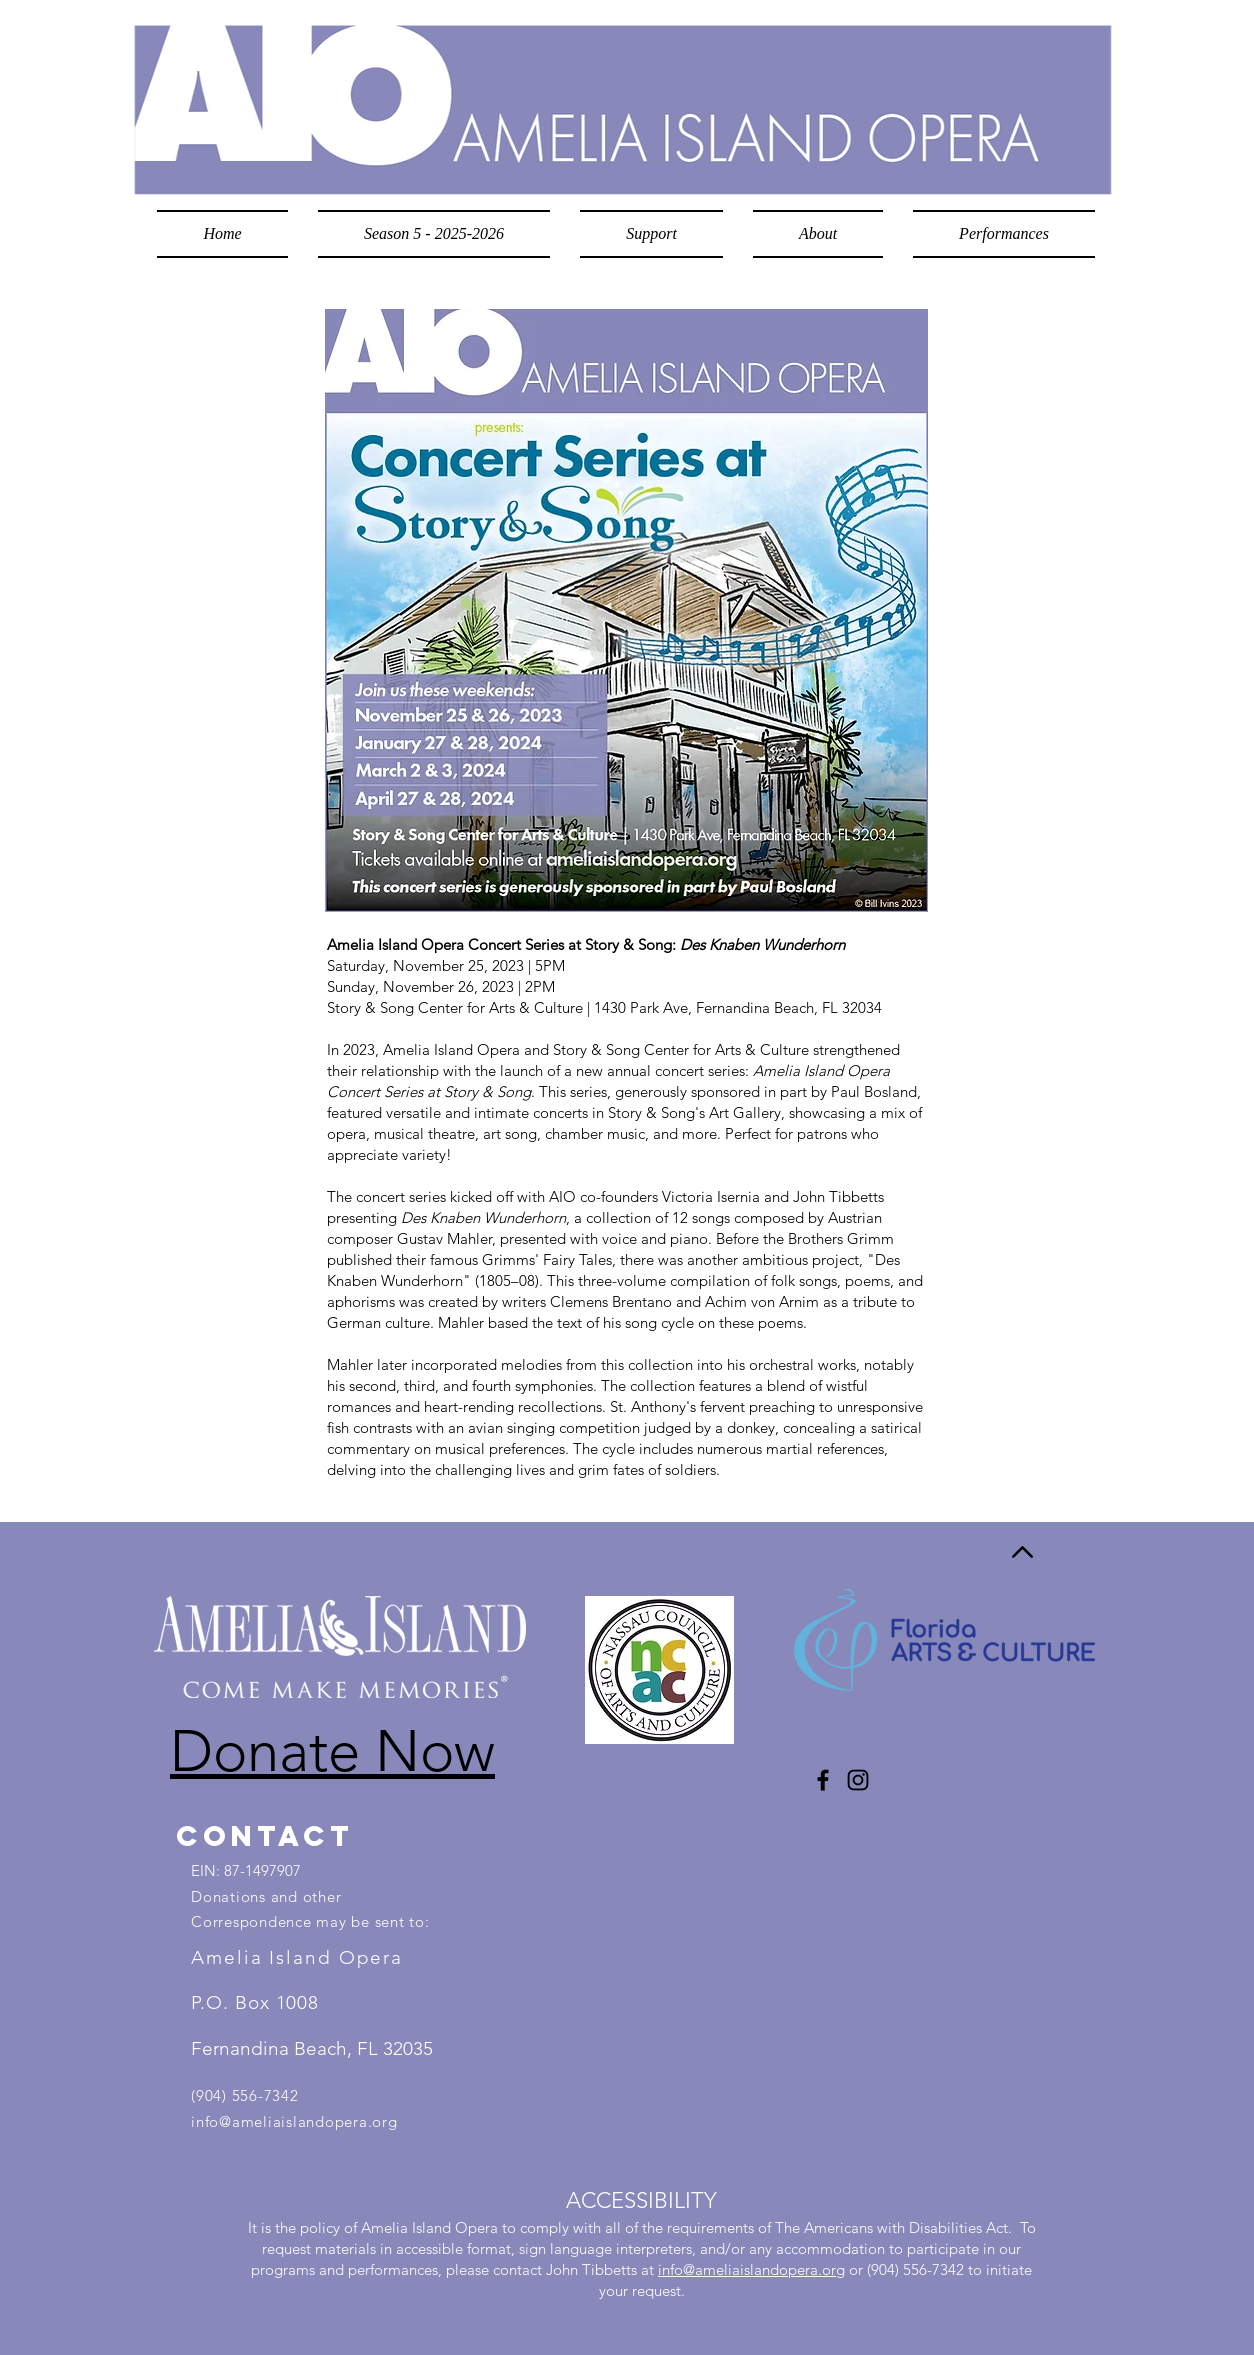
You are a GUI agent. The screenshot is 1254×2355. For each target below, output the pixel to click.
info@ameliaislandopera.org (294, 2121)
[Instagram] (858, 1780)
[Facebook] (823, 1780)
